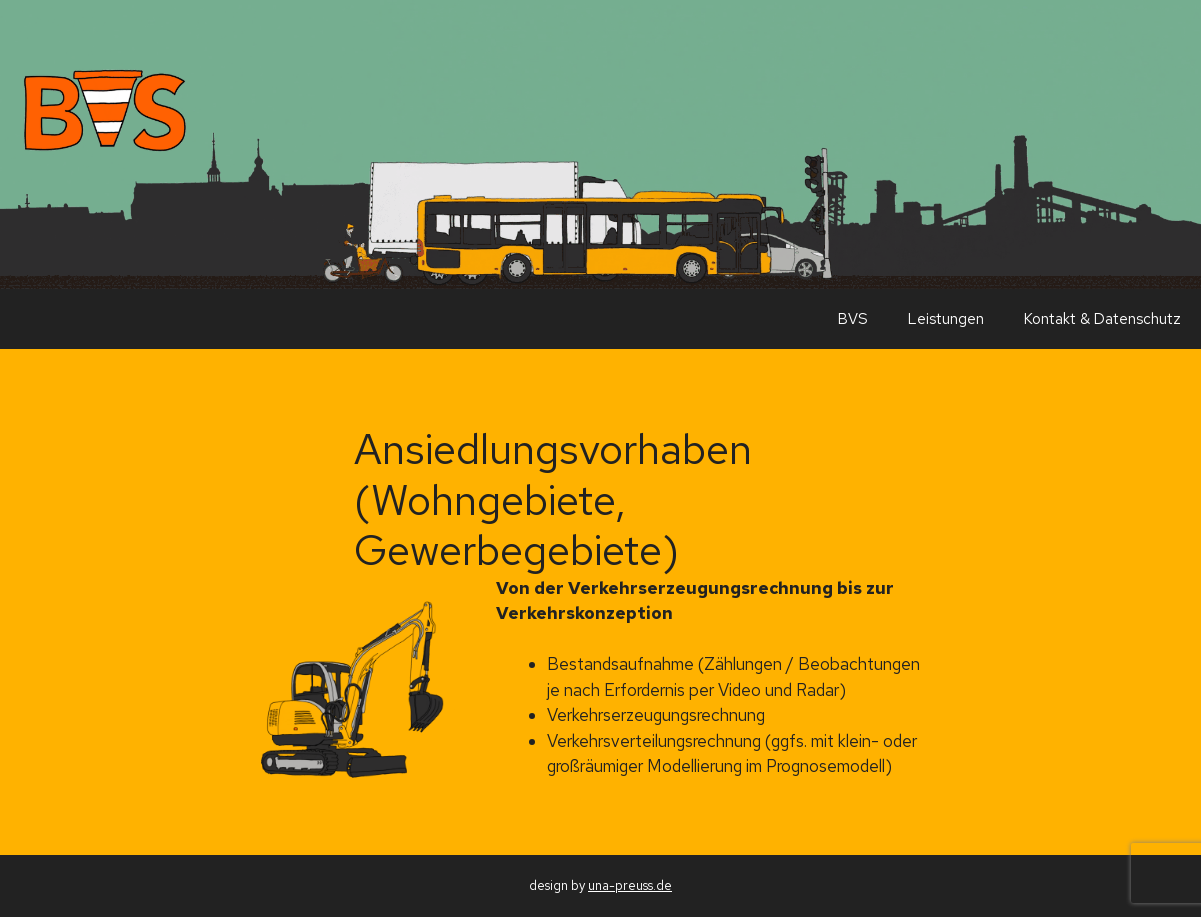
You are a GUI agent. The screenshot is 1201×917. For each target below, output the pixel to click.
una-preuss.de (630, 885)
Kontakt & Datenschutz (1102, 319)
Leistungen (946, 319)
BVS (853, 319)
